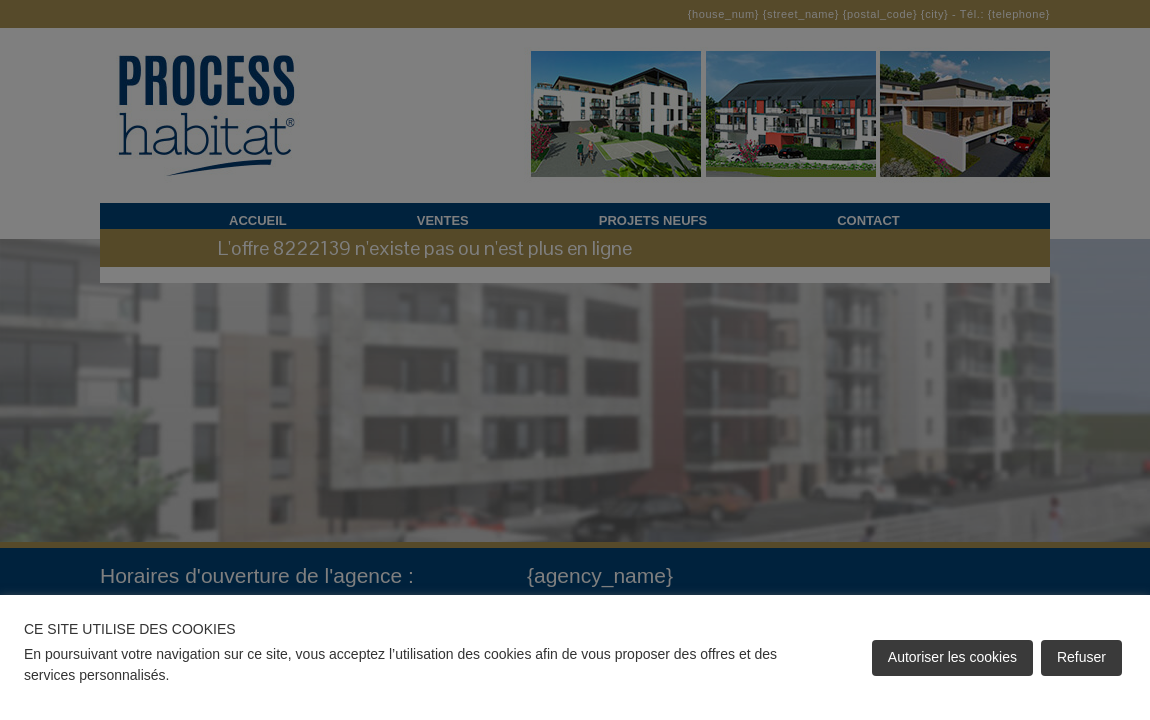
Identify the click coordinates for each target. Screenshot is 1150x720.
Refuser (1081, 657)
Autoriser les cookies (952, 657)
